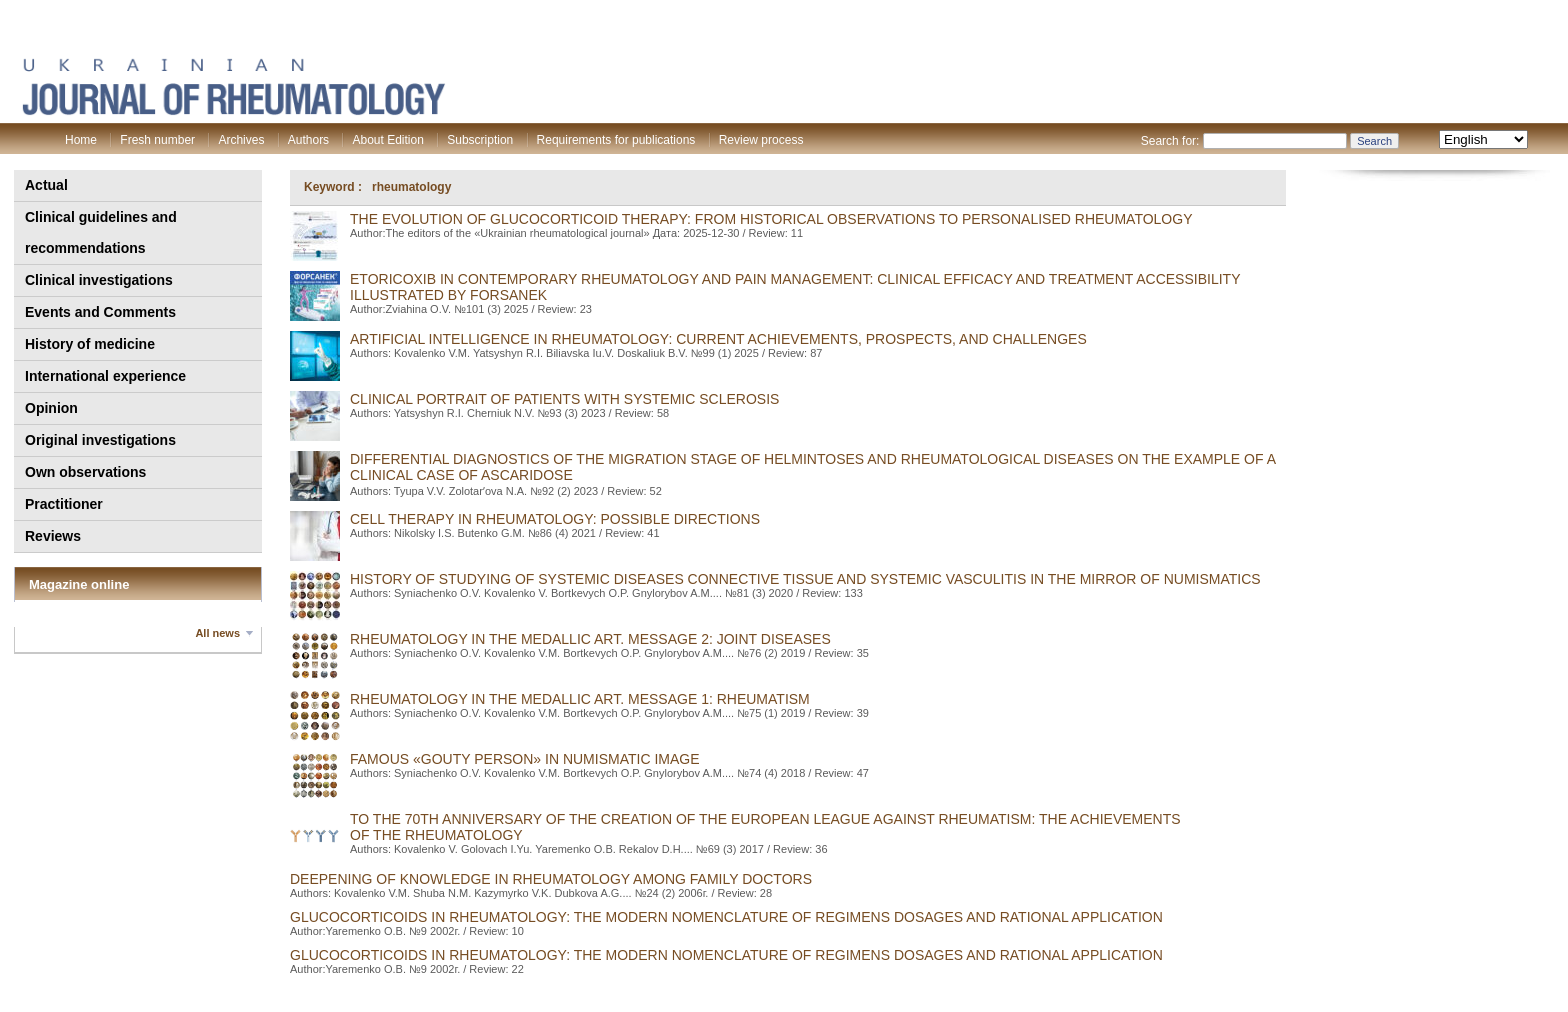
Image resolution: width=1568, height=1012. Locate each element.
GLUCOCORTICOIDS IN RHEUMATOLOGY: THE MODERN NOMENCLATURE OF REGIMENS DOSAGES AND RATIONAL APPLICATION (726, 917)
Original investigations (100, 440)
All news (217, 633)
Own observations (85, 472)
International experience (105, 376)
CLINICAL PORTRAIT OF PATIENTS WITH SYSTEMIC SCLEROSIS (564, 399)
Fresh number (157, 140)
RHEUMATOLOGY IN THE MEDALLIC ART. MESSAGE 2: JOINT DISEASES (590, 639)
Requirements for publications (616, 140)
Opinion (51, 408)
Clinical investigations (99, 280)
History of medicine (90, 344)
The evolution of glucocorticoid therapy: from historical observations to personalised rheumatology (771, 219)
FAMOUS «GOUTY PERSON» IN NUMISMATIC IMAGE (525, 759)
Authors (308, 140)
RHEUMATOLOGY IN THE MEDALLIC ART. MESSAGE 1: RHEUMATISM (580, 699)
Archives (241, 140)
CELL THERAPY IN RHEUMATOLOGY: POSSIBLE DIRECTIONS (555, 519)
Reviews (53, 536)
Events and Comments (100, 312)
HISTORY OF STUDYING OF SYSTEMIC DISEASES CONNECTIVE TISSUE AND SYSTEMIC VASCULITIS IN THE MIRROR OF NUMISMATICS (805, 579)
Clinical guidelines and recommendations (101, 232)
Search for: (1170, 141)
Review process (761, 140)
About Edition (387, 140)
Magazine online (79, 584)
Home (81, 140)
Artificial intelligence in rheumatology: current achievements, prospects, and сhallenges (718, 339)
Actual (46, 185)
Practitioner (64, 504)
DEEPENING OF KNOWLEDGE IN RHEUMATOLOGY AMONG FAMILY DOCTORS (551, 879)
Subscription (480, 140)
